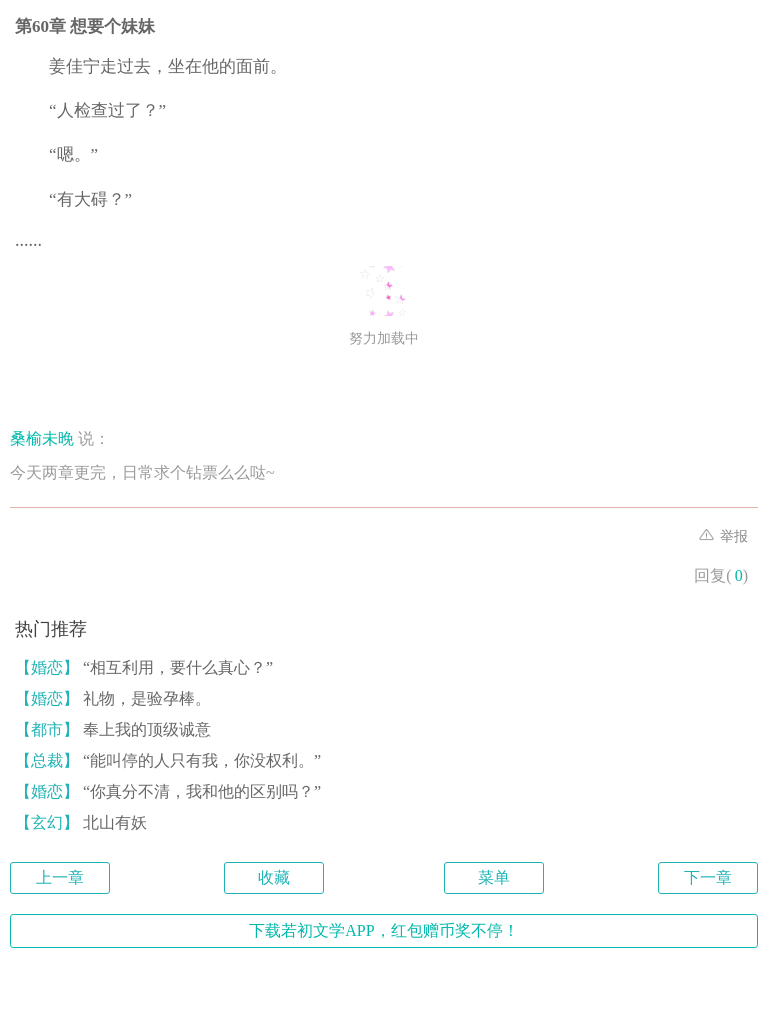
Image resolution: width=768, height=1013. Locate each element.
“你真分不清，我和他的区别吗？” (168, 791)
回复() (721, 575)
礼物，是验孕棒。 (113, 698)
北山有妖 (81, 822)
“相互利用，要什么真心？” (144, 667)
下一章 (708, 877)
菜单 (494, 877)
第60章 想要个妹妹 (85, 26)
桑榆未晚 (42, 438)
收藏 (274, 877)
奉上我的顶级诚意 (113, 729)
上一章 (60, 877)
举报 (724, 536)
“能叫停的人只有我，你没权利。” (168, 760)
